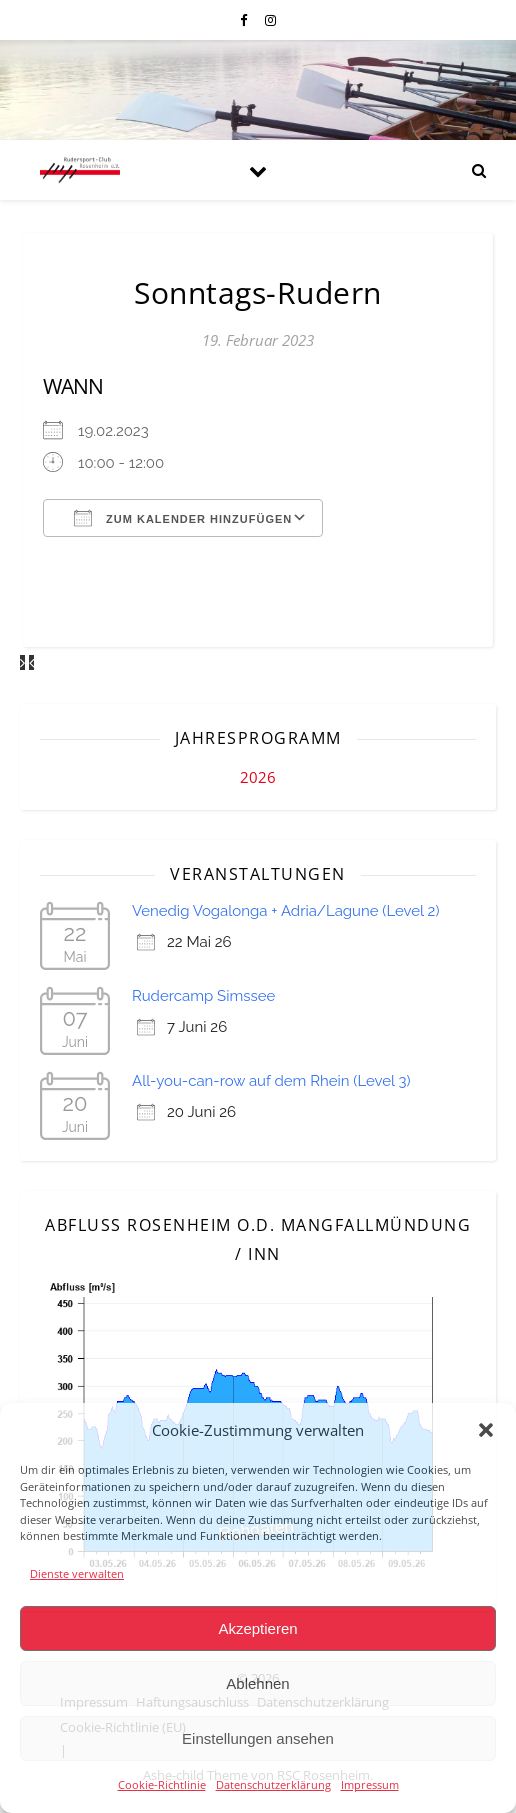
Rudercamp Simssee (203, 996)
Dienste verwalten (77, 1573)
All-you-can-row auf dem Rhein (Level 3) (271, 1081)
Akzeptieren (257, 1628)
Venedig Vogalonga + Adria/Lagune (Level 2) (285, 911)
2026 (258, 777)
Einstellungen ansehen (258, 1738)
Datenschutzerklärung (273, 1784)
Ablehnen (257, 1683)
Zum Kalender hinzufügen (183, 518)
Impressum (370, 1784)
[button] (486, 1430)
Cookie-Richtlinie (162, 1784)
